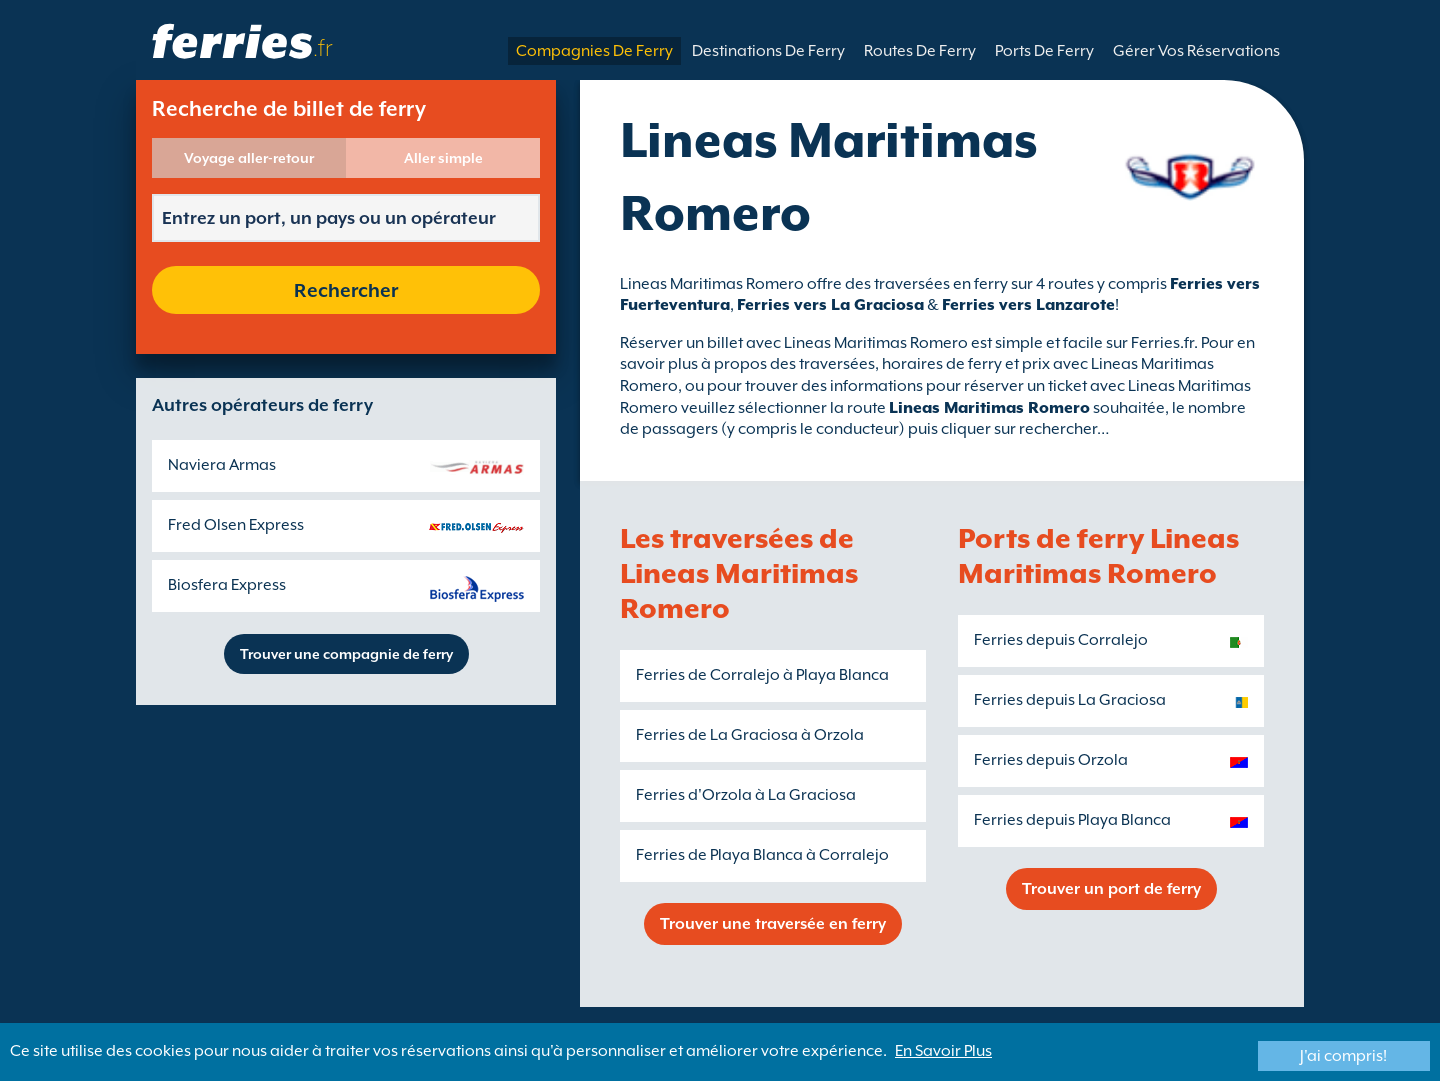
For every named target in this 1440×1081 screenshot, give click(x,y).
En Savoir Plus (943, 1051)
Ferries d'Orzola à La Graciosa (746, 795)
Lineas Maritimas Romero (989, 408)
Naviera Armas (222, 465)
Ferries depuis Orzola (1051, 760)
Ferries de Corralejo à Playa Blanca (762, 675)
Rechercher (346, 290)
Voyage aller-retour (249, 158)
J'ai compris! (1343, 1056)
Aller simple (443, 158)
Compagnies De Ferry (594, 51)
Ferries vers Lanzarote (1028, 305)
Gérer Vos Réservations (1196, 51)
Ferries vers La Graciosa (830, 305)
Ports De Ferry (1044, 51)
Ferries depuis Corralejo (1061, 640)
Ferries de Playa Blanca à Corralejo (762, 855)
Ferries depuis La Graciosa (1070, 700)
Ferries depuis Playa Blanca (1072, 820)
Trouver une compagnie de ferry (346, 654)
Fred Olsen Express (236, 525)
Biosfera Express (227, 585)
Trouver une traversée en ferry (773, 924)
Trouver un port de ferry (1111, 889)
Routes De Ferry (920, 51)
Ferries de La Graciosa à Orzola (750, 735)
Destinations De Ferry (768, 51)
